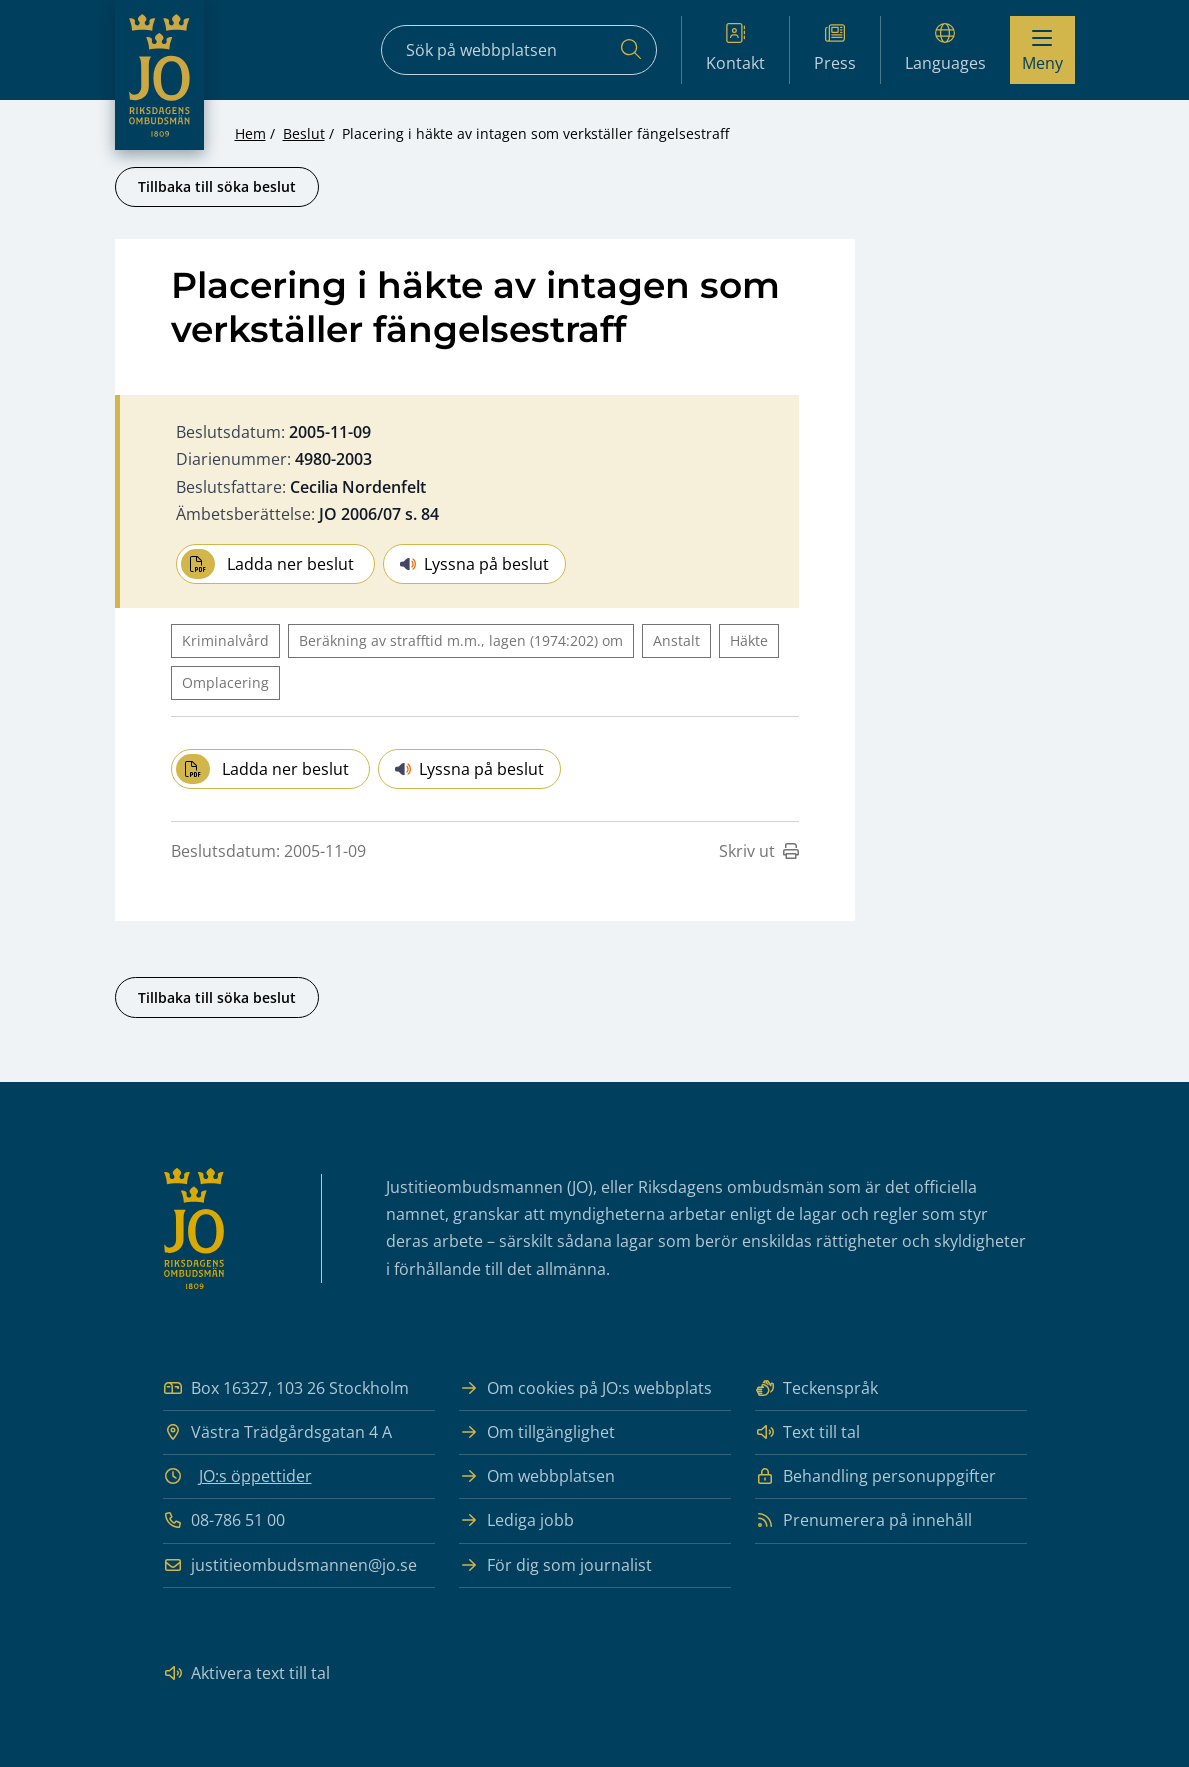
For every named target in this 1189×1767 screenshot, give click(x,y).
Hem (250, 133)
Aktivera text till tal (246, 1673)
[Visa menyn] (1042, 50)
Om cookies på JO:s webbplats (585, 1388)
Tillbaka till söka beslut (217, 186)
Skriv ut (759, 851)
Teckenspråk (816, 1388)
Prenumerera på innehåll (863, 1520)
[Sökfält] (519, 50)
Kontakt (735, 48)
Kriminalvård (225, 640)
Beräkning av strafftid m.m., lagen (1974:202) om (461, 640)
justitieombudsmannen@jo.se (290, 1565)
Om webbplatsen (537, 1476)
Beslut (304, 133)
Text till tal (807, 1432)
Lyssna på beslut (474, 564)
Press (835, 48)
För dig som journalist (555, 1565)
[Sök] (631, 50)
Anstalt (676, 640)
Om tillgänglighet (537, 1432)
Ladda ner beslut (267, 564)
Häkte (749, 640)
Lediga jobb (516, 1520)
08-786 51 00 (224, 1520)
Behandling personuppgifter (875, 1476)
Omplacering (225, 682)
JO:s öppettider (255, 1476)
